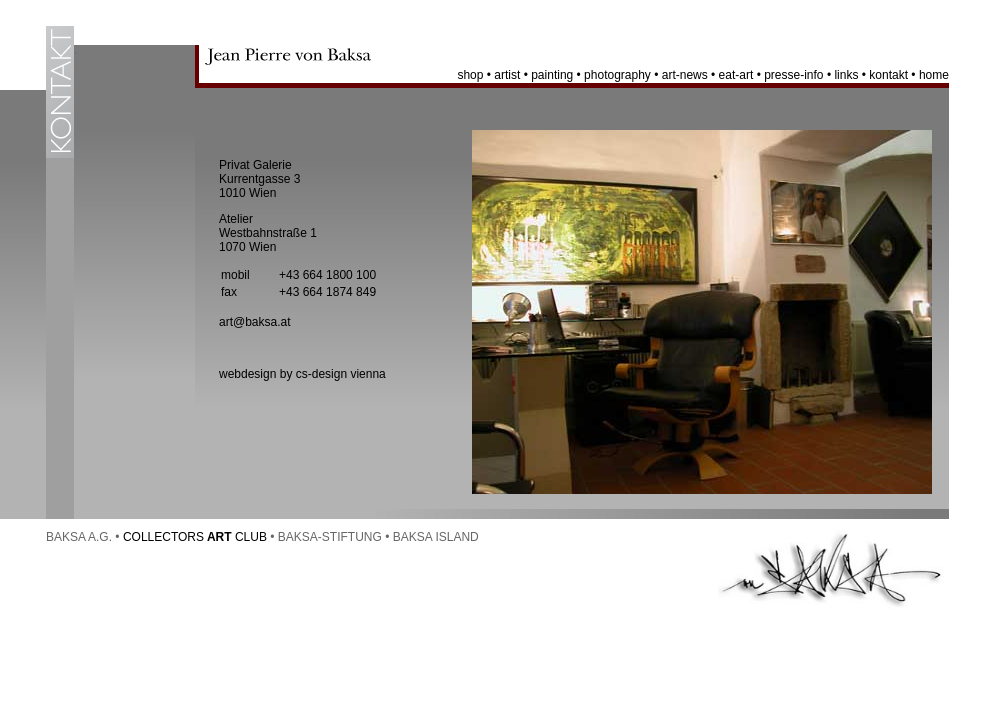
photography (617, 75)
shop (470, 75)
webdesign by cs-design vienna (302, 374)
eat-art (736, 75)
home (934, 75)
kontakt (888, 75)
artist (507, 75)
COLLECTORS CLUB (195, 537)
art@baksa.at (255, 322)
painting (552, 75)
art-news (685, 75)
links (846, 75)
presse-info (793, 75)
